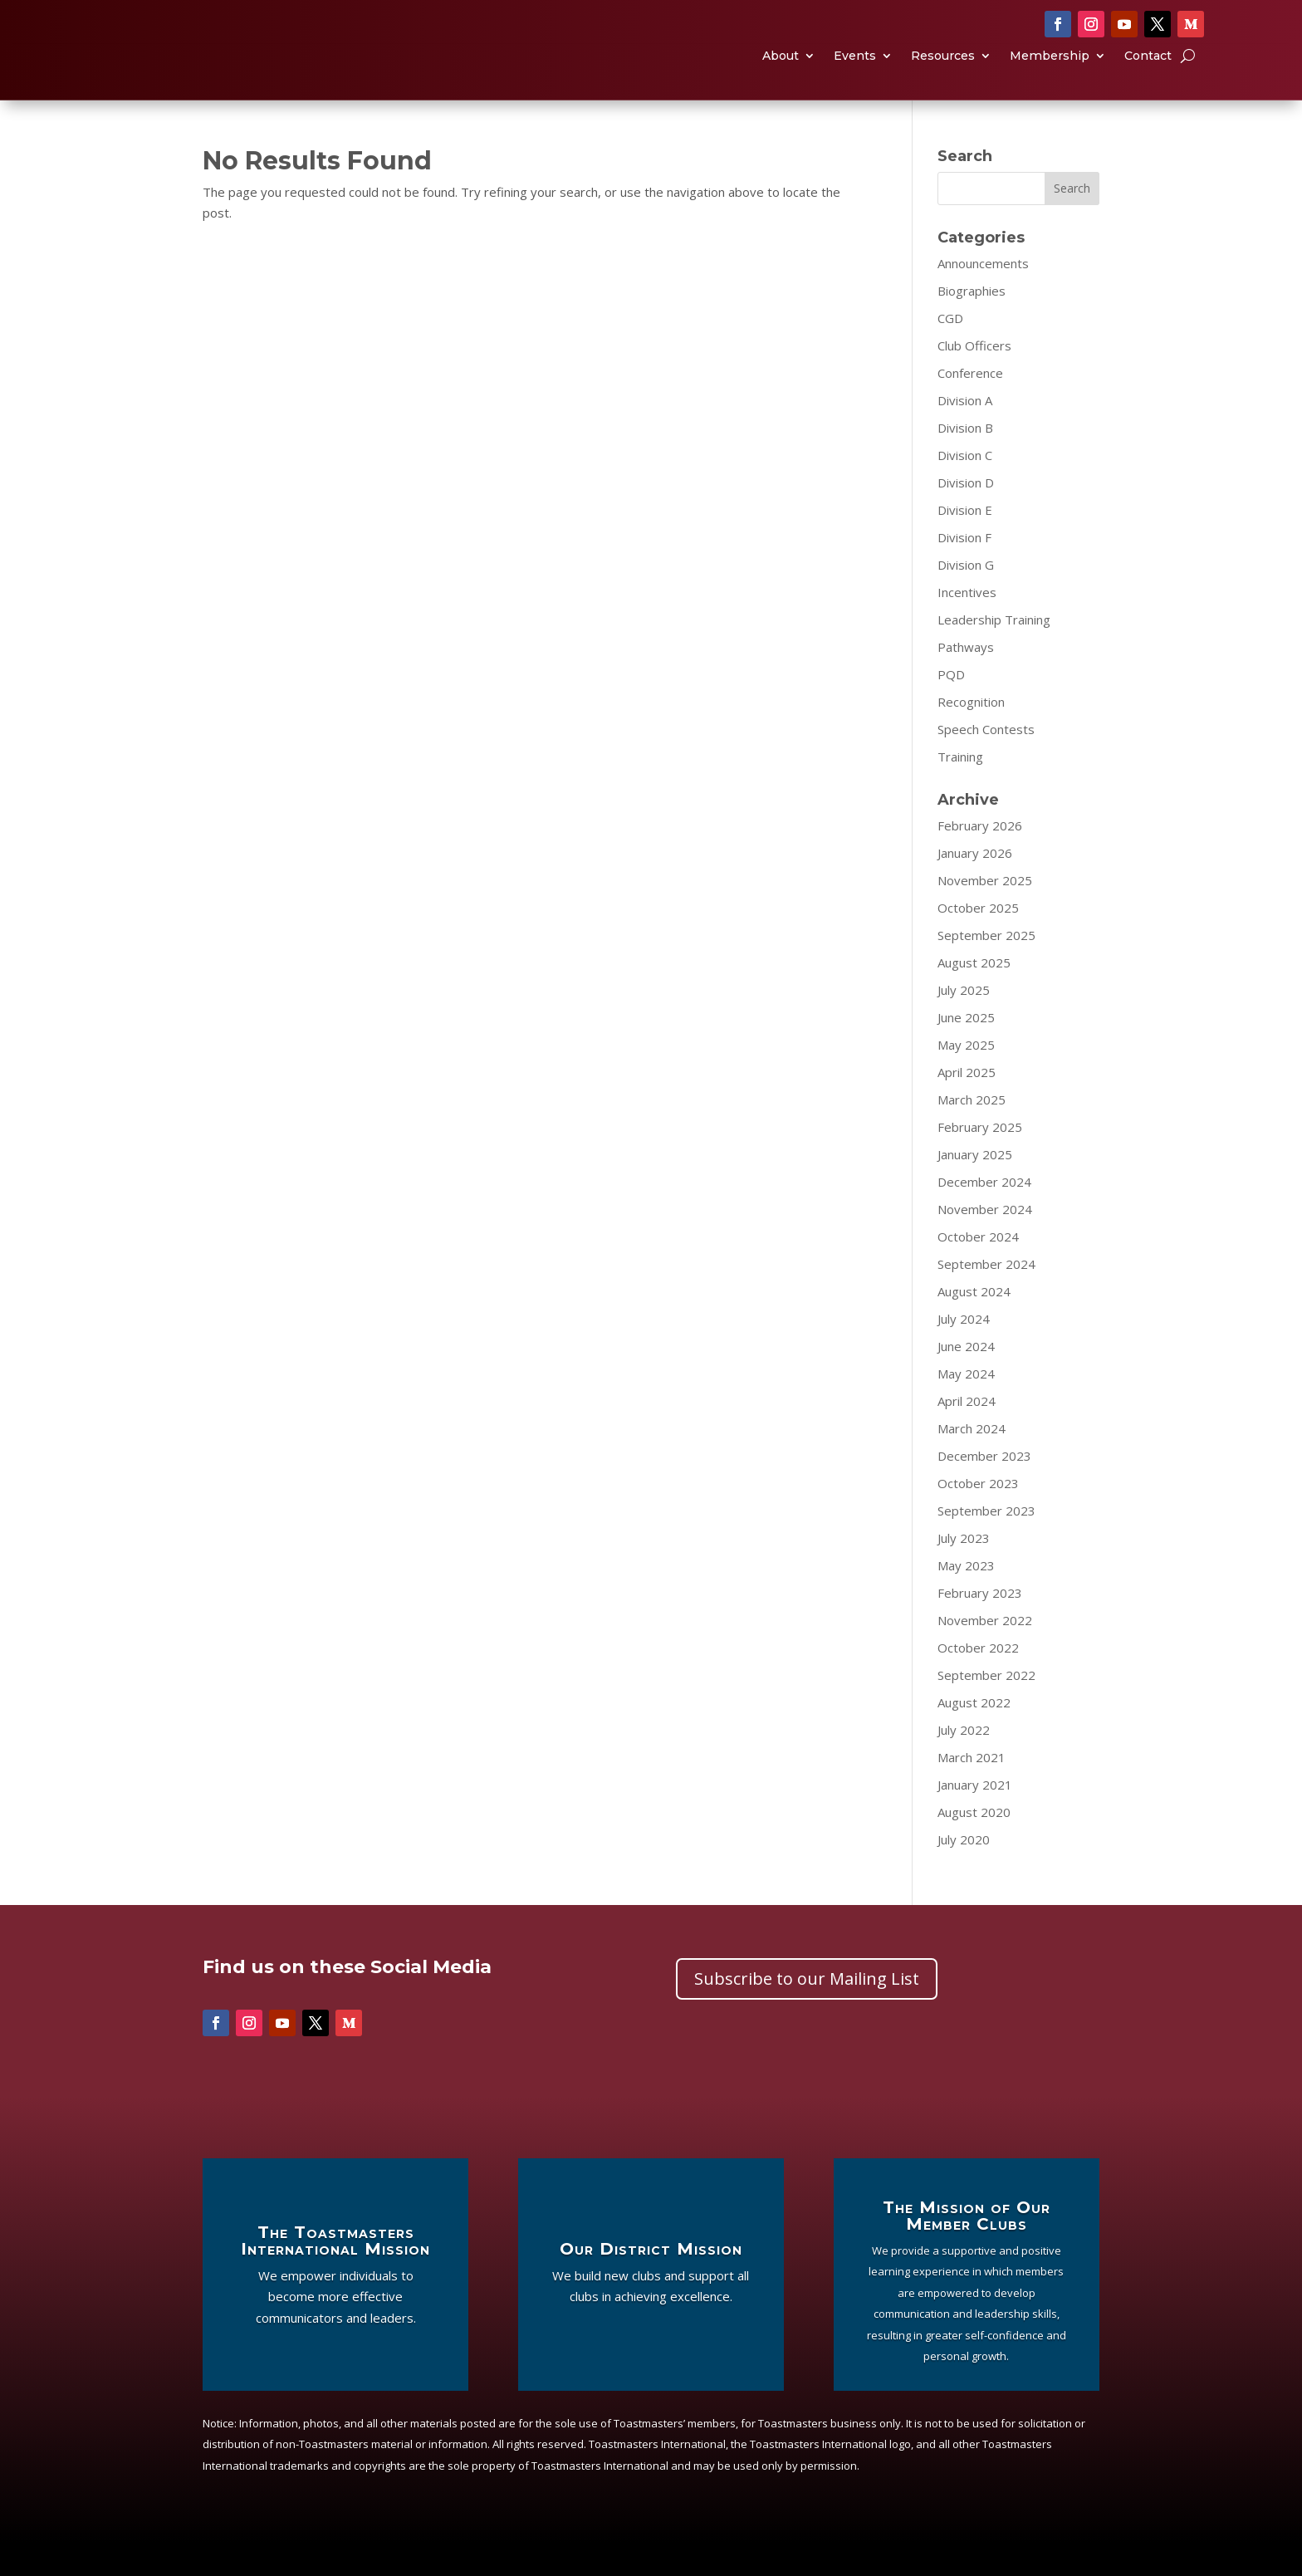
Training (960, 789)
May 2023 (966, 1598)
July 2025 (963, 1023)
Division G (965, 598)
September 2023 (986, 1543)
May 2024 (966, 1406)
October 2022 (978, 1680)
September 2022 (986, 1708)
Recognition (971, 735)
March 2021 (971, 1790)
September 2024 (986, 1297)
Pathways (965, 680)
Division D (965, 515)
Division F (964, 570)
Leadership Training (993, 652)
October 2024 (978, 1269)
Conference (970, 406)
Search (1072, 221)
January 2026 (974, 886)
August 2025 (974, 995)
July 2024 (963, 1352)
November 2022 (984, 1653)
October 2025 (978, 941)
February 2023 (979, 1626)
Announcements (983, 296)
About (780, 73)
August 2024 (974, 1324)
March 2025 (971, 1132)
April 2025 (966, 1105)
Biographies (971, 324)
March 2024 (971, 1461)
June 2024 (966, 1379)
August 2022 (974, 1735)
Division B (965, 461)
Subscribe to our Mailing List (806, 2012)
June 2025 (966, 1050)
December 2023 (984, 1489)
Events (855, 73)
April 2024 (966, 1434)
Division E (964, 543)
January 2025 (974, 1187)
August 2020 (974, 1845)
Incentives (966, 625)
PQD (951, 707)
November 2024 (984, 1242)
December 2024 (984, 1215)
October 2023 (978, 1516)
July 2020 (963, 1872)
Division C (964, 488)
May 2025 (966, 1078)
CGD (950, 351)
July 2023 (963, 1571)
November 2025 (984, 913)
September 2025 (986, 968)
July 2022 (963, 1763)
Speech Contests (986, 762)
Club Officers (974, 378)
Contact (1148, 73)
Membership (1049, 73)
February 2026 (979, 858)
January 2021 (974, 1818)
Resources (943, 73)
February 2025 (979, 1160)
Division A (964, 433)
